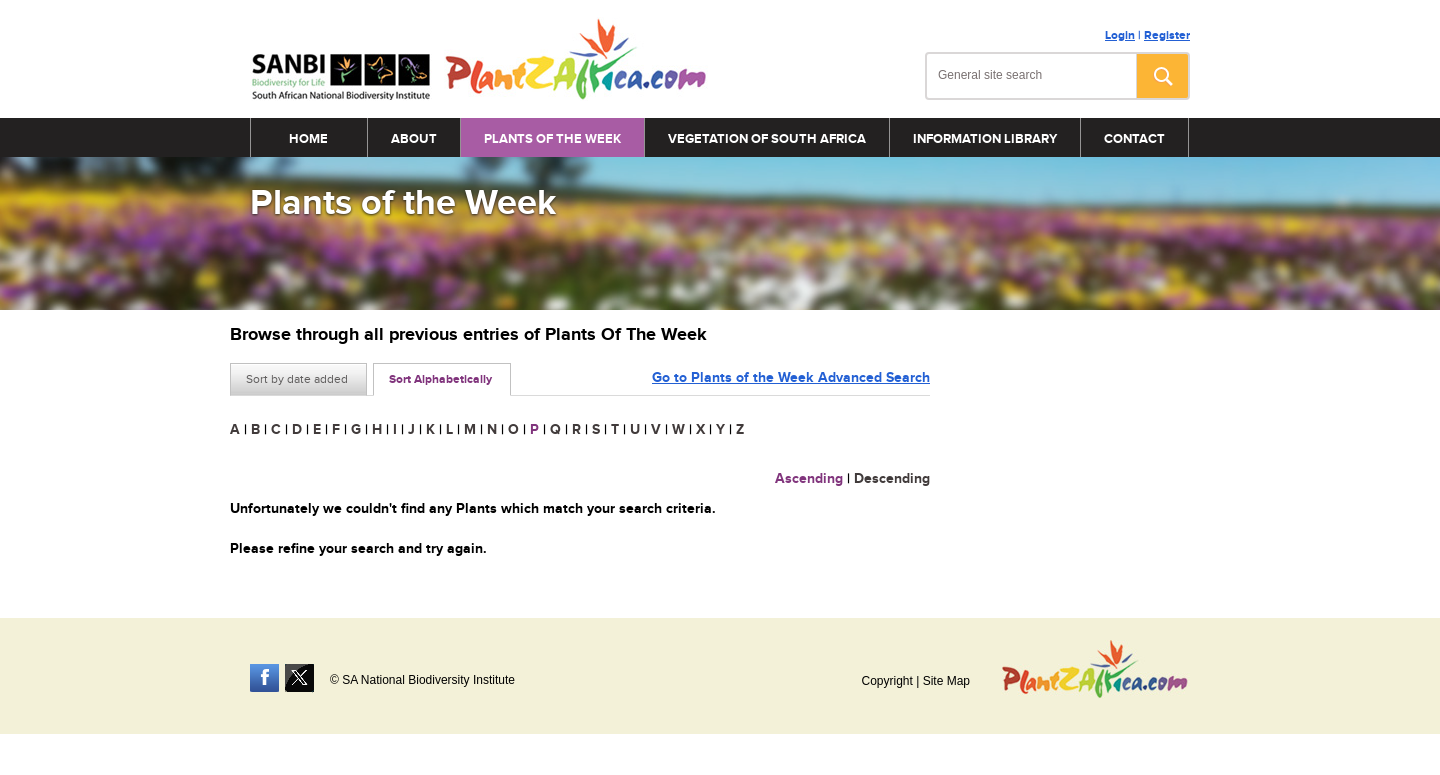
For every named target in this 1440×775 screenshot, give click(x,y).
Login (1120, 35)
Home (308, 139)
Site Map (946, 681)
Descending (892, 478)
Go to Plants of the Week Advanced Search (791, 377)
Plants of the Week (552, 139)
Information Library (985, 139)
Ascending (809, 478)
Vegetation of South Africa (767, 139)
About (414, 139)
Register (1167, 35)
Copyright (886, 681)
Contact (1134, 139)
